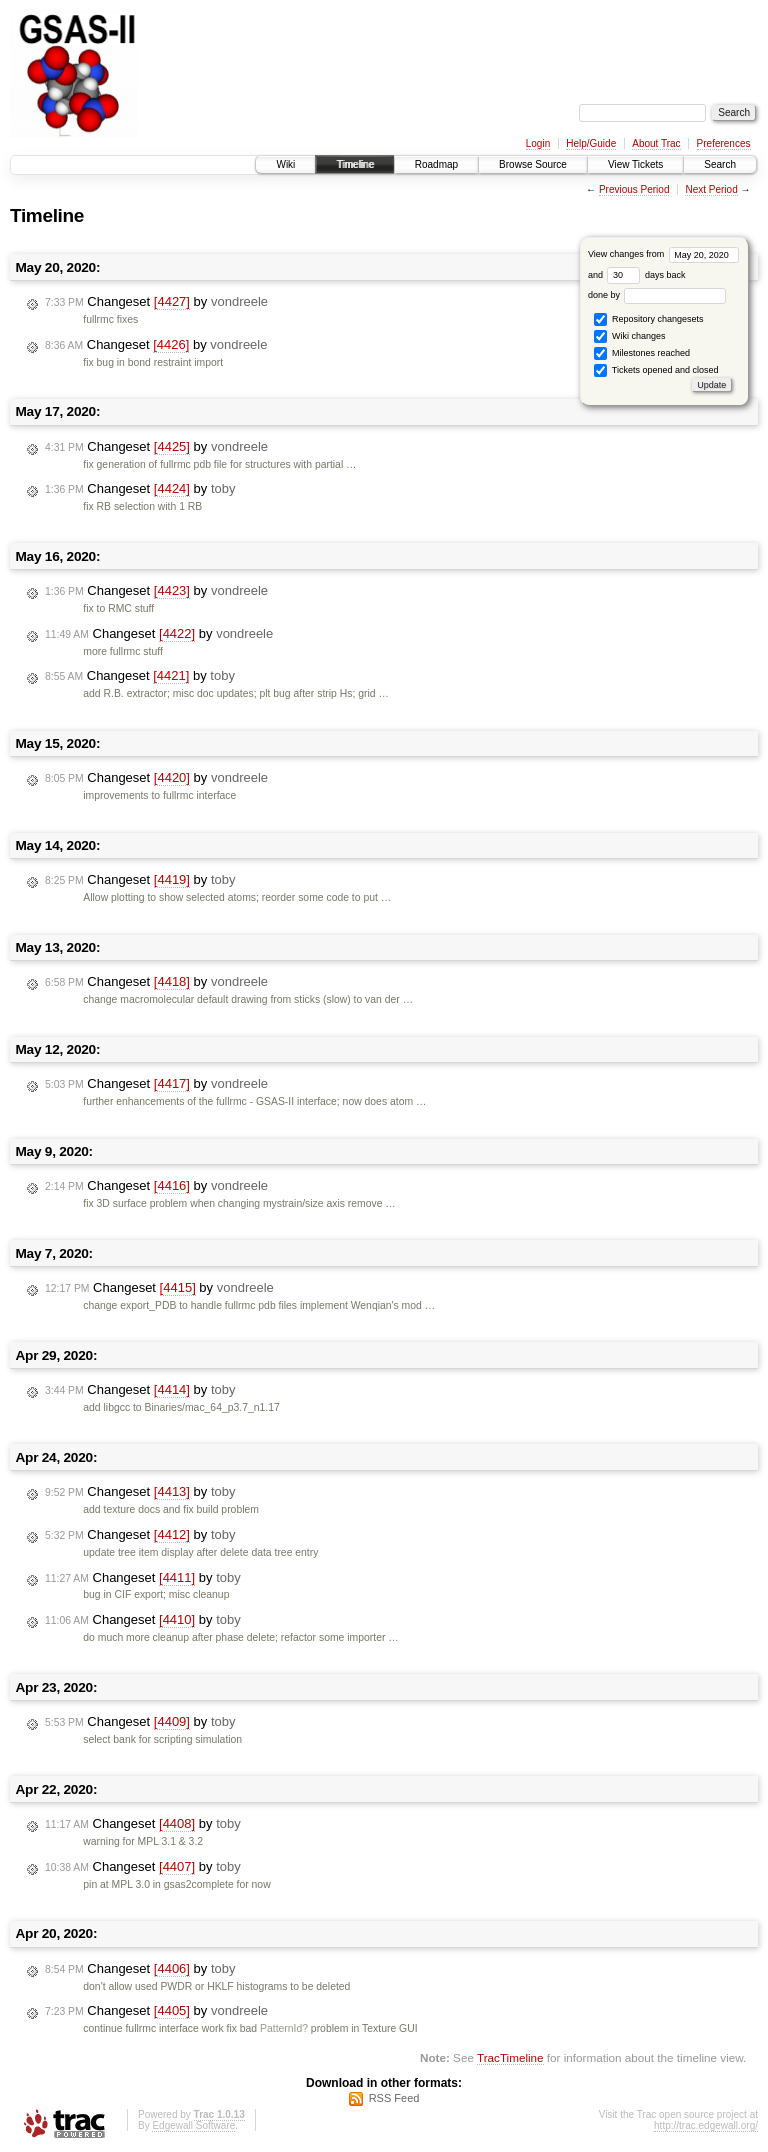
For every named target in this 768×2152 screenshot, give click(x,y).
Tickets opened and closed (656, 370)
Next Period (711, 189)
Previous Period (634, 189)
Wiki (285, 164)
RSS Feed (394, 2098)
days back (646, 275)
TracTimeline (510, 2057)
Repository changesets (648, 319)
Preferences (724, 143)
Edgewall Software (193, 2125)
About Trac (656, 143)
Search (720, 164)
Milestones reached (642, 353)
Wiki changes (629, 336)
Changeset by (156, 302)
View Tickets (635, 164)
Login (538, 143)
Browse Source (533, 164)
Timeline (354, 164)
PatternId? (284, 2028)
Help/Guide (591, 143)
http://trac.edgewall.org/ (706, 2125)
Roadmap (436, 164)
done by (657, 295)
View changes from (663, 254)
